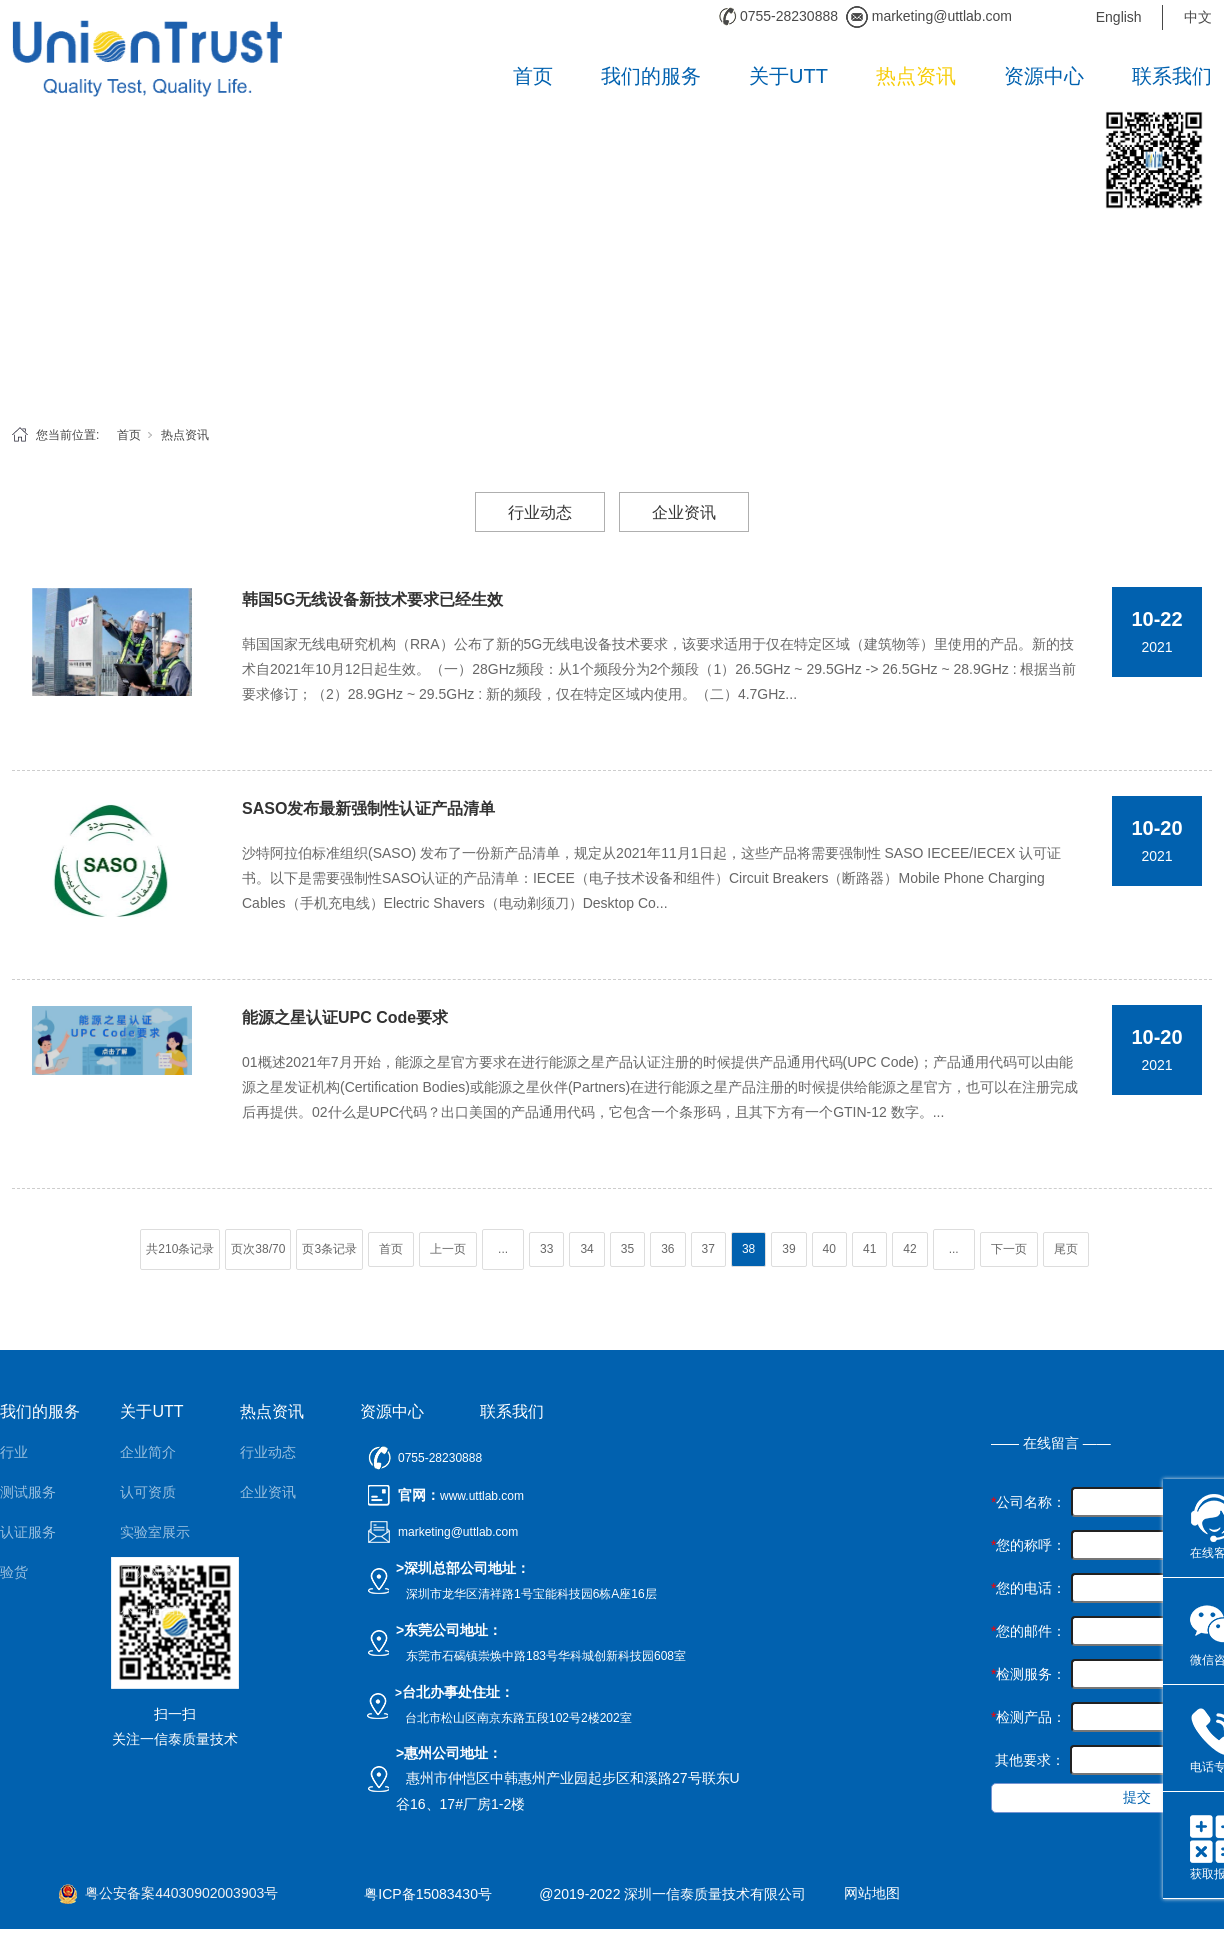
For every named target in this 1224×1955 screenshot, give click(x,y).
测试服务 (28, 1492)
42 (909, 1249)
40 (829, 1249)
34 (586, 1249)
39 (788, 1249)
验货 (14, 1572)
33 (546, 1249)
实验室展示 (155, 1532)
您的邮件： (1028, 1631)
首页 (533, 76)
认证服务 (28, 1532)
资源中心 (1044, 76)
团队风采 (148, 1572)
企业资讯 (684, 512)
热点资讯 (916, 76)
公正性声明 (155, 1612)
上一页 (448, 1249)
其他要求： (1028, 1760)
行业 (14, 1452)
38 (748, 1249)
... (503, 1249)
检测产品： (1028, 1717)
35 (627, 1249)
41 (869, 1249)
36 (667, 1249)
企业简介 (148, 1452)
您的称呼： (1028, 1545)
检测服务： (1028, 1674)
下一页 (1009, 1249)
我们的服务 (651, 76)
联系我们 (1172, 76)
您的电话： (1028, 1588)
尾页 (1066, 1249)
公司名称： (1028, 1502)
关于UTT (788, 76)
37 (708, 1249)
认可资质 (148, 1492)
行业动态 (540, 512)
